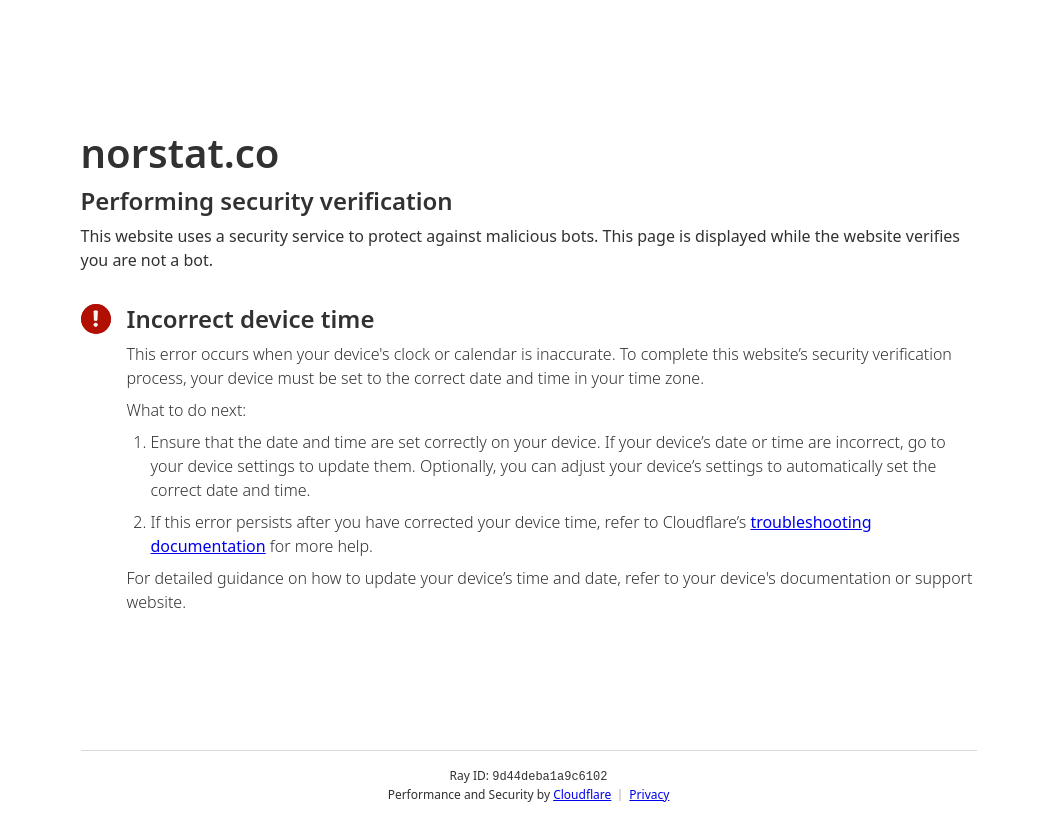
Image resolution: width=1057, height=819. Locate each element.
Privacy (649, 793)
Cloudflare (582, 793)
